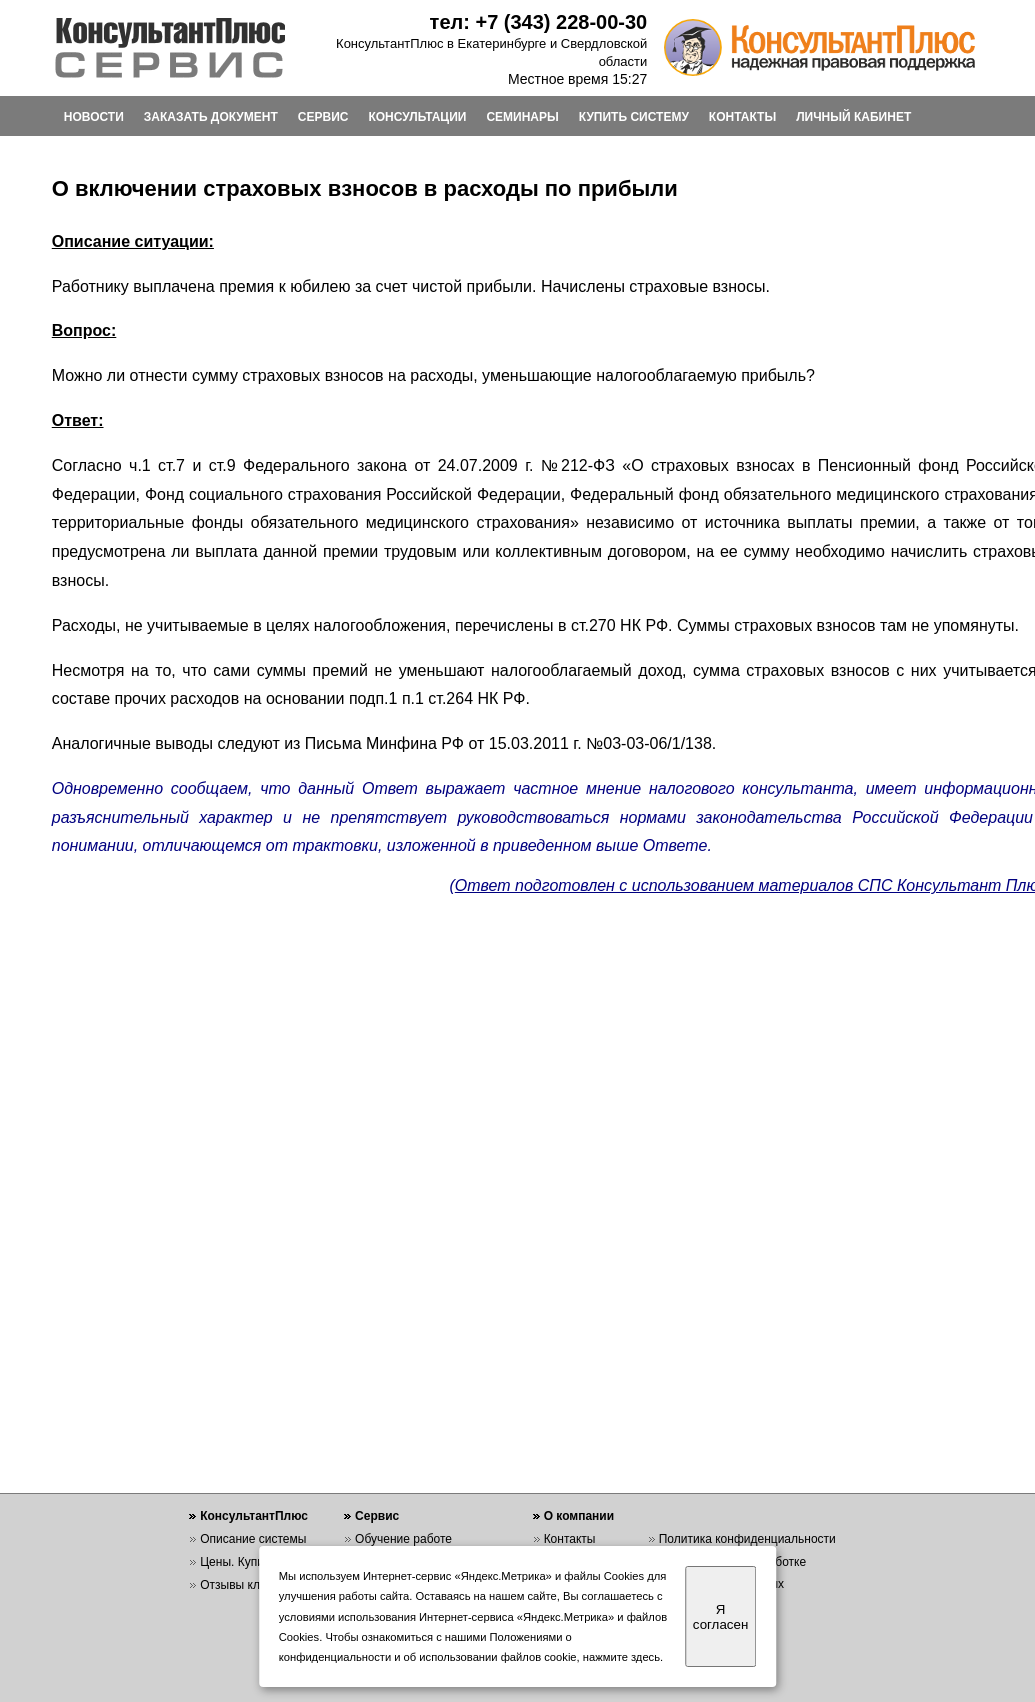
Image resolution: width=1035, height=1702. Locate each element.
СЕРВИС (323, 117)
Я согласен (720, 1617)
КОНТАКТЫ (742, 117)
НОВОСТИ (94, 117)
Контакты (570, 1539)
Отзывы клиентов (249, 1585)
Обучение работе (403, 1539)
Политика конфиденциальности (747, 1539)
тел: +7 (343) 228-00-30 (539, 22)
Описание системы (253, 1539)
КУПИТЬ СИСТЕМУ (634, 117)
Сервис (377, 1516)
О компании (579, 1516)
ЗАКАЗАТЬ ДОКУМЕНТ (211, 117)
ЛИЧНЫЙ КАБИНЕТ (853, 117)
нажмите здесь (621, 1657)
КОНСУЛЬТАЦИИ (417, 117)
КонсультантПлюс (254, 1516)
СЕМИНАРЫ (522, 117)
